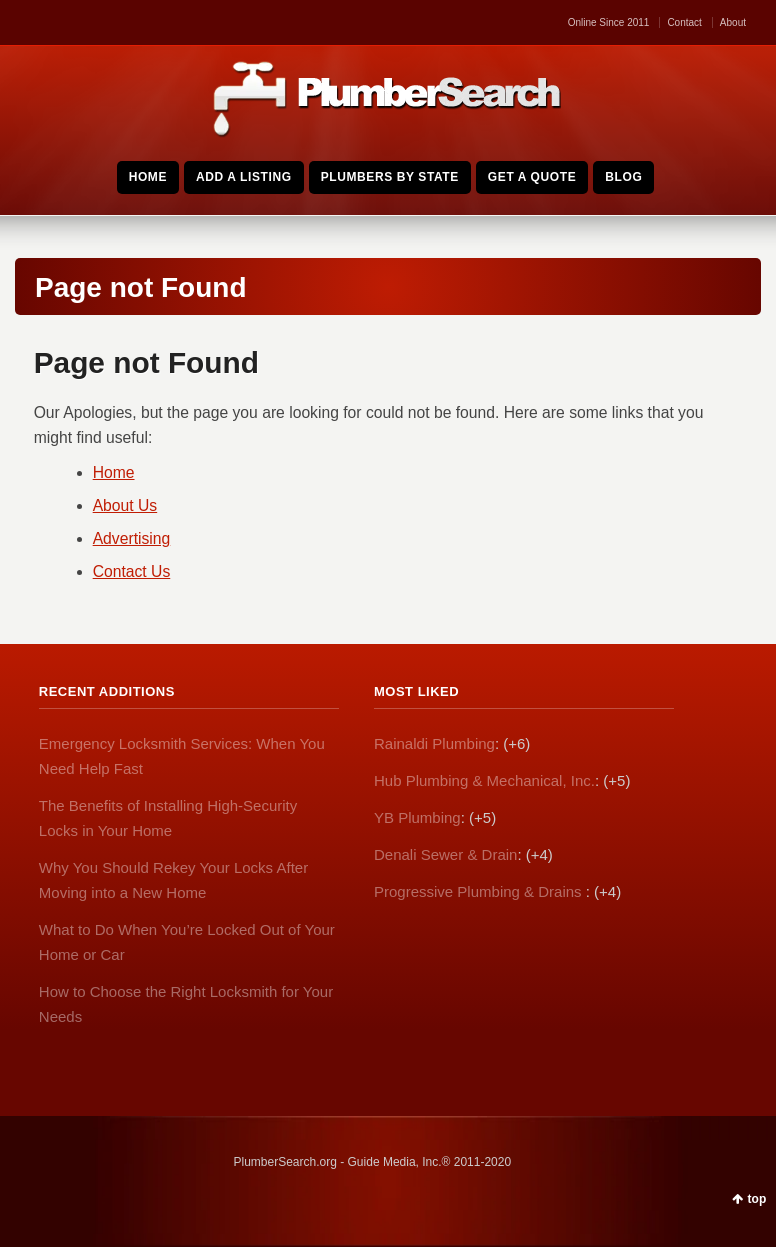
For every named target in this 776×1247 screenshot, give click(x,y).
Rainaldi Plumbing (434, 743)
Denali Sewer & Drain (445, 854)
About (733, 22)
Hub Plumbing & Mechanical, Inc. (484, 780)
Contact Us (132, 571)
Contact (684, 22)
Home (114, 472)
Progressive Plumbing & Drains (480, 891)
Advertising (132, 538)
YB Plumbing (417, 817)
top (757, 1199)
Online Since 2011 (609, 22)
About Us (125, 505)
